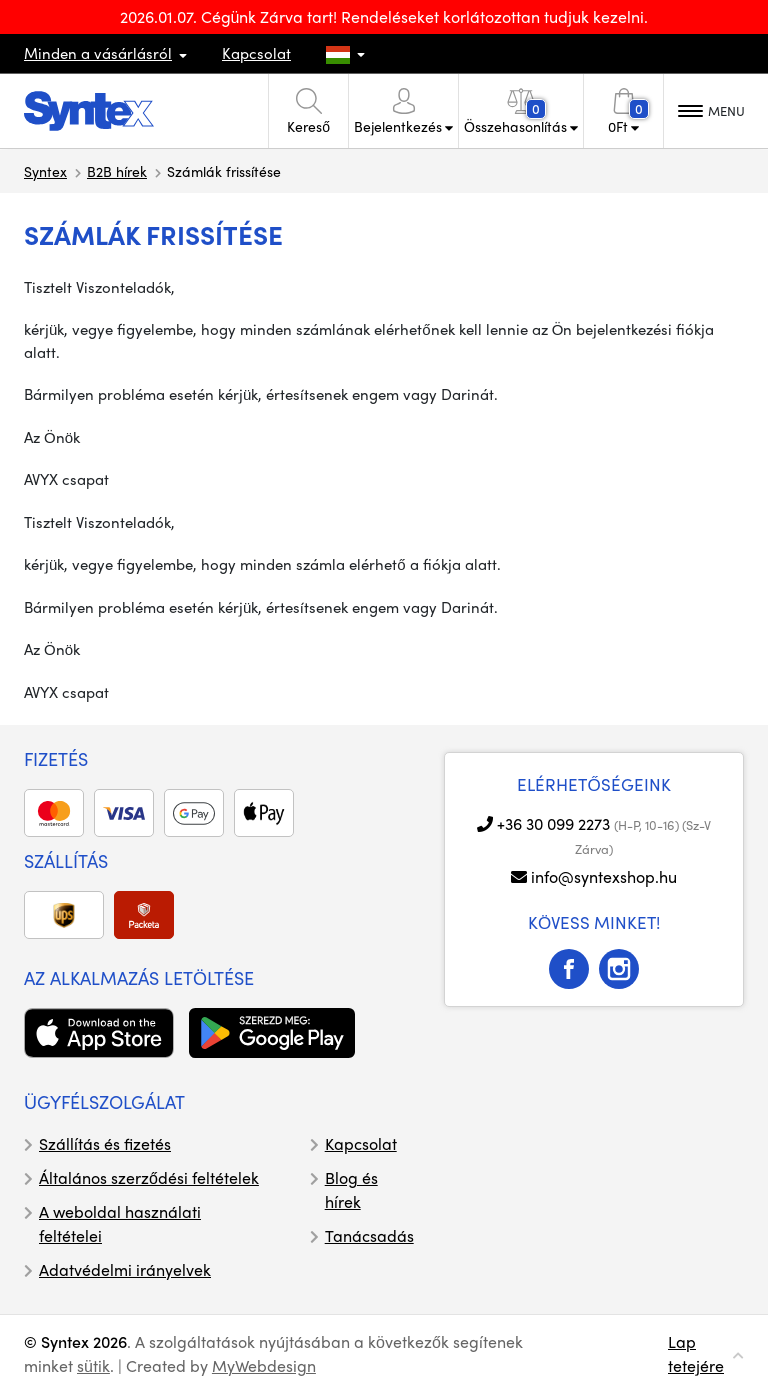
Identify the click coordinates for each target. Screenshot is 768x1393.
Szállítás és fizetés (105, 1143)
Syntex (45, 171)
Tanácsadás (369, 1235)
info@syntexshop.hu (604, 876)
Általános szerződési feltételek (149, 1177)
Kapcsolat (256, 53)
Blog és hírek (351, 1189)
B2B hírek (117, 171)
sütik (93, 1365)
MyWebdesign (264, 1365)
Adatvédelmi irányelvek (125, 1269)
